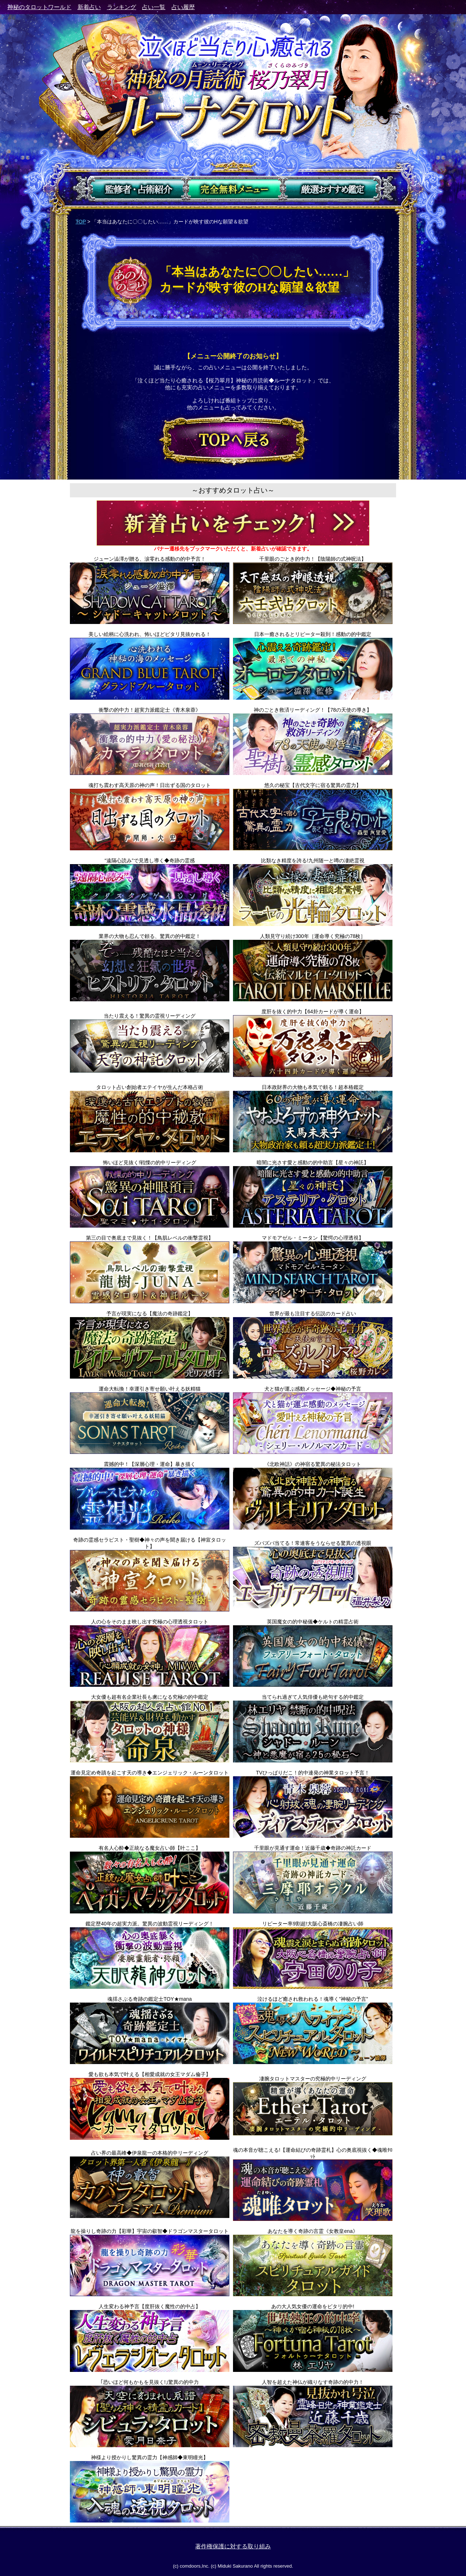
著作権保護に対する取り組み (233, 2546)
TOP (81, 221)
